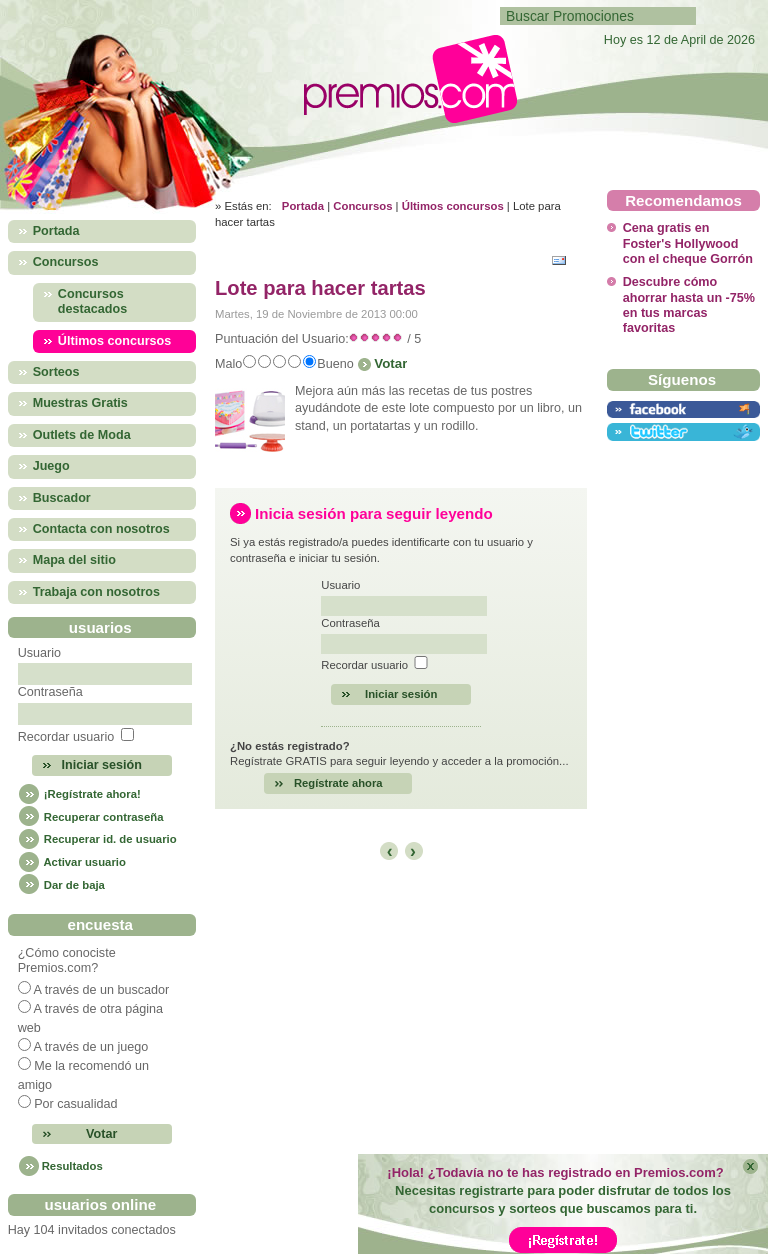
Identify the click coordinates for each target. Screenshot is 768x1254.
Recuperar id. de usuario (97, 839)
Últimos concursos (453, 206)
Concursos (362, 206)
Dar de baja (61, 885)
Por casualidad (75, 1104)
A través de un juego (90, 1047)
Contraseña (50, 692)
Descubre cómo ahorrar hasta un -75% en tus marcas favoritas (689, 305)
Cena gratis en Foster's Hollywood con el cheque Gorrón (688, 243)
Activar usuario (72, 862)
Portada (303, 206)
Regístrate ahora (338, 783)
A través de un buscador (101, 990)
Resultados (72, 1166)
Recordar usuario (66, 737)
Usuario (39, 653)
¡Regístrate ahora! (79, 794)
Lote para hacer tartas (320, 288)
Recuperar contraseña (91, 817)
